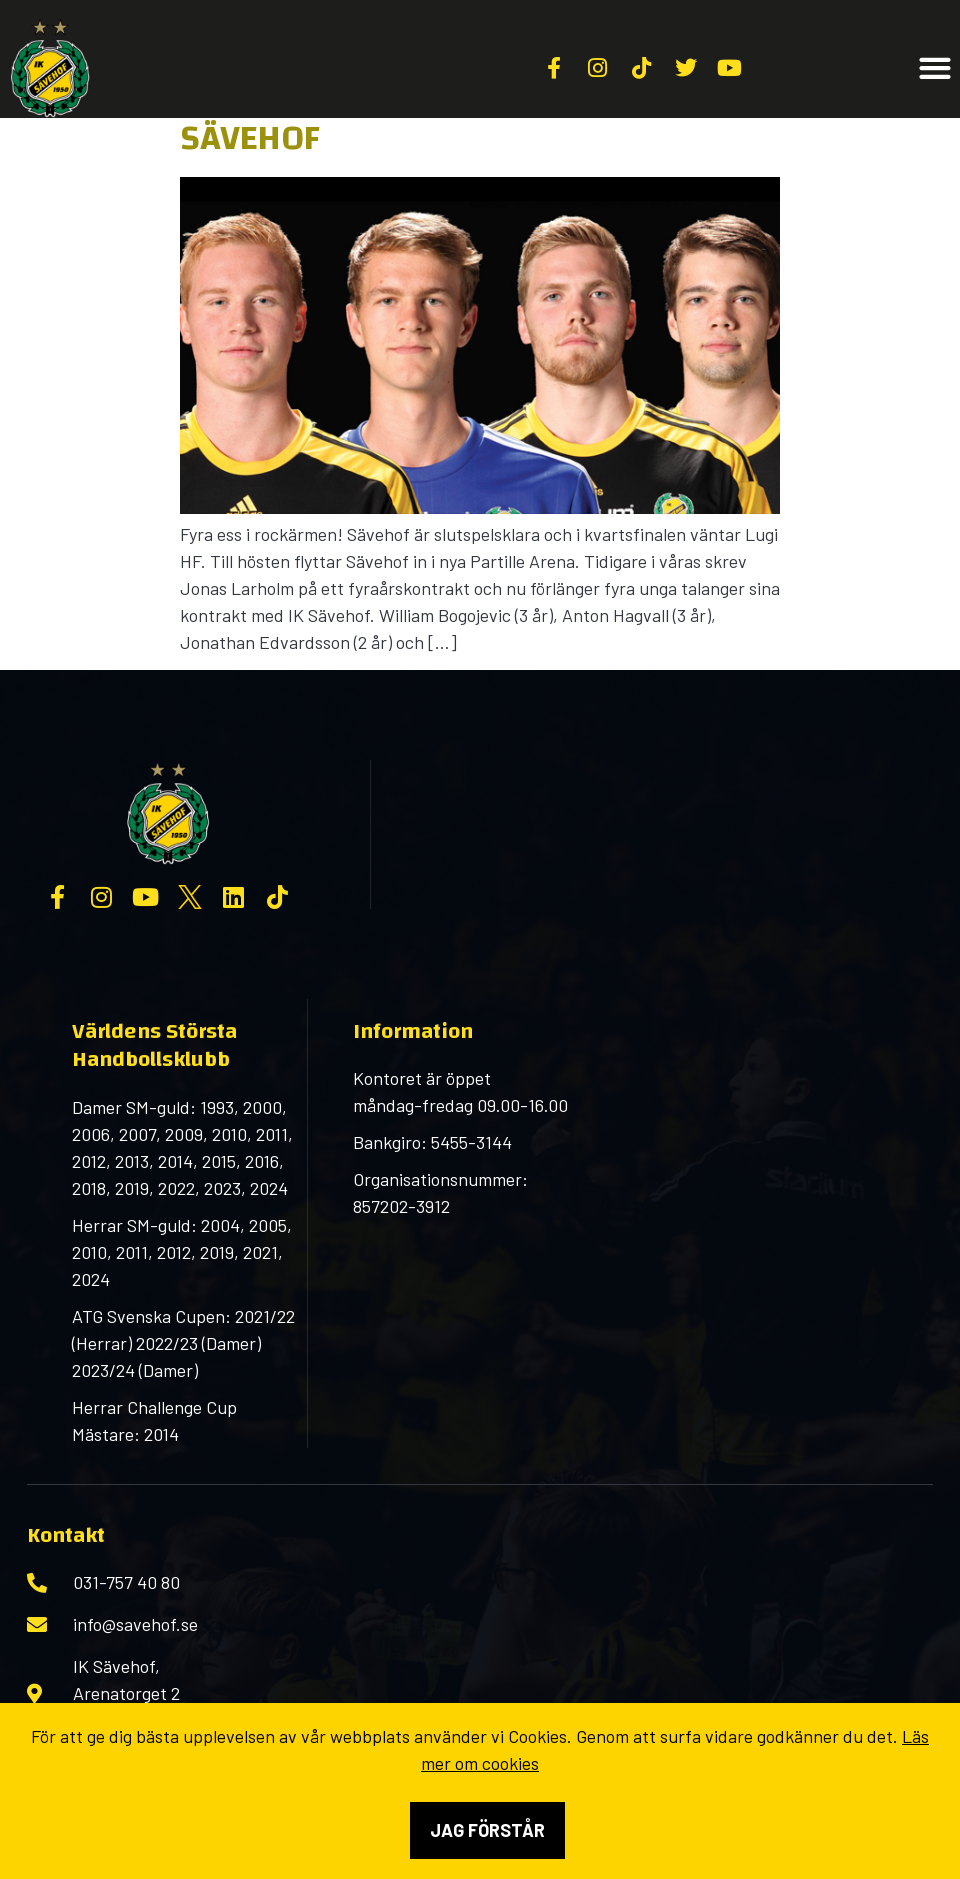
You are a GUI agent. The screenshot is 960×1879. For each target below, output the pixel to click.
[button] (934, 68)
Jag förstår (487, 1830)
